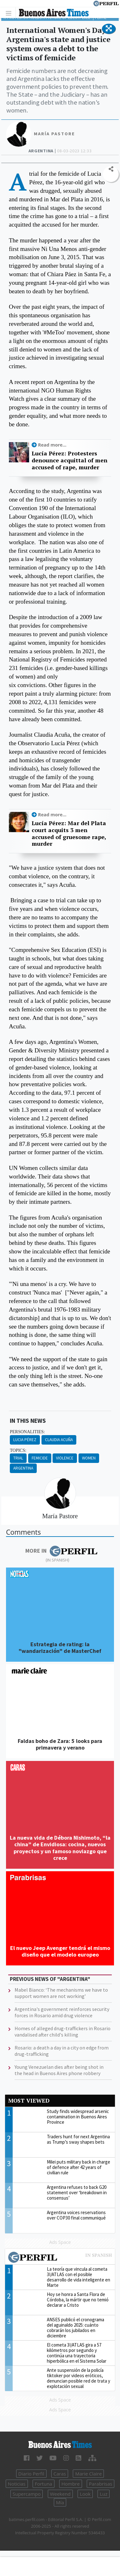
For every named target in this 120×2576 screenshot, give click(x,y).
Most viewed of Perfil (60, 2258)
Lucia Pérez (24, 1439)
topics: (18, 1450)
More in (61, 1551)
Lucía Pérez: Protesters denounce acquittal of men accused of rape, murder (69, 460)
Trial (18, 1458)
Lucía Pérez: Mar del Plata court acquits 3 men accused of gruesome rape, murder (69, 833)
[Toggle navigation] (10, 13)
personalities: (27, 1431)
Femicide (40, 1458)
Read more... (52, 445)
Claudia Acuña (59, 1439)
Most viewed (28, 2100)
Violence (64, 1458)
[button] (109, 29)
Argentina (23, 1468)
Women (89, 1458)
